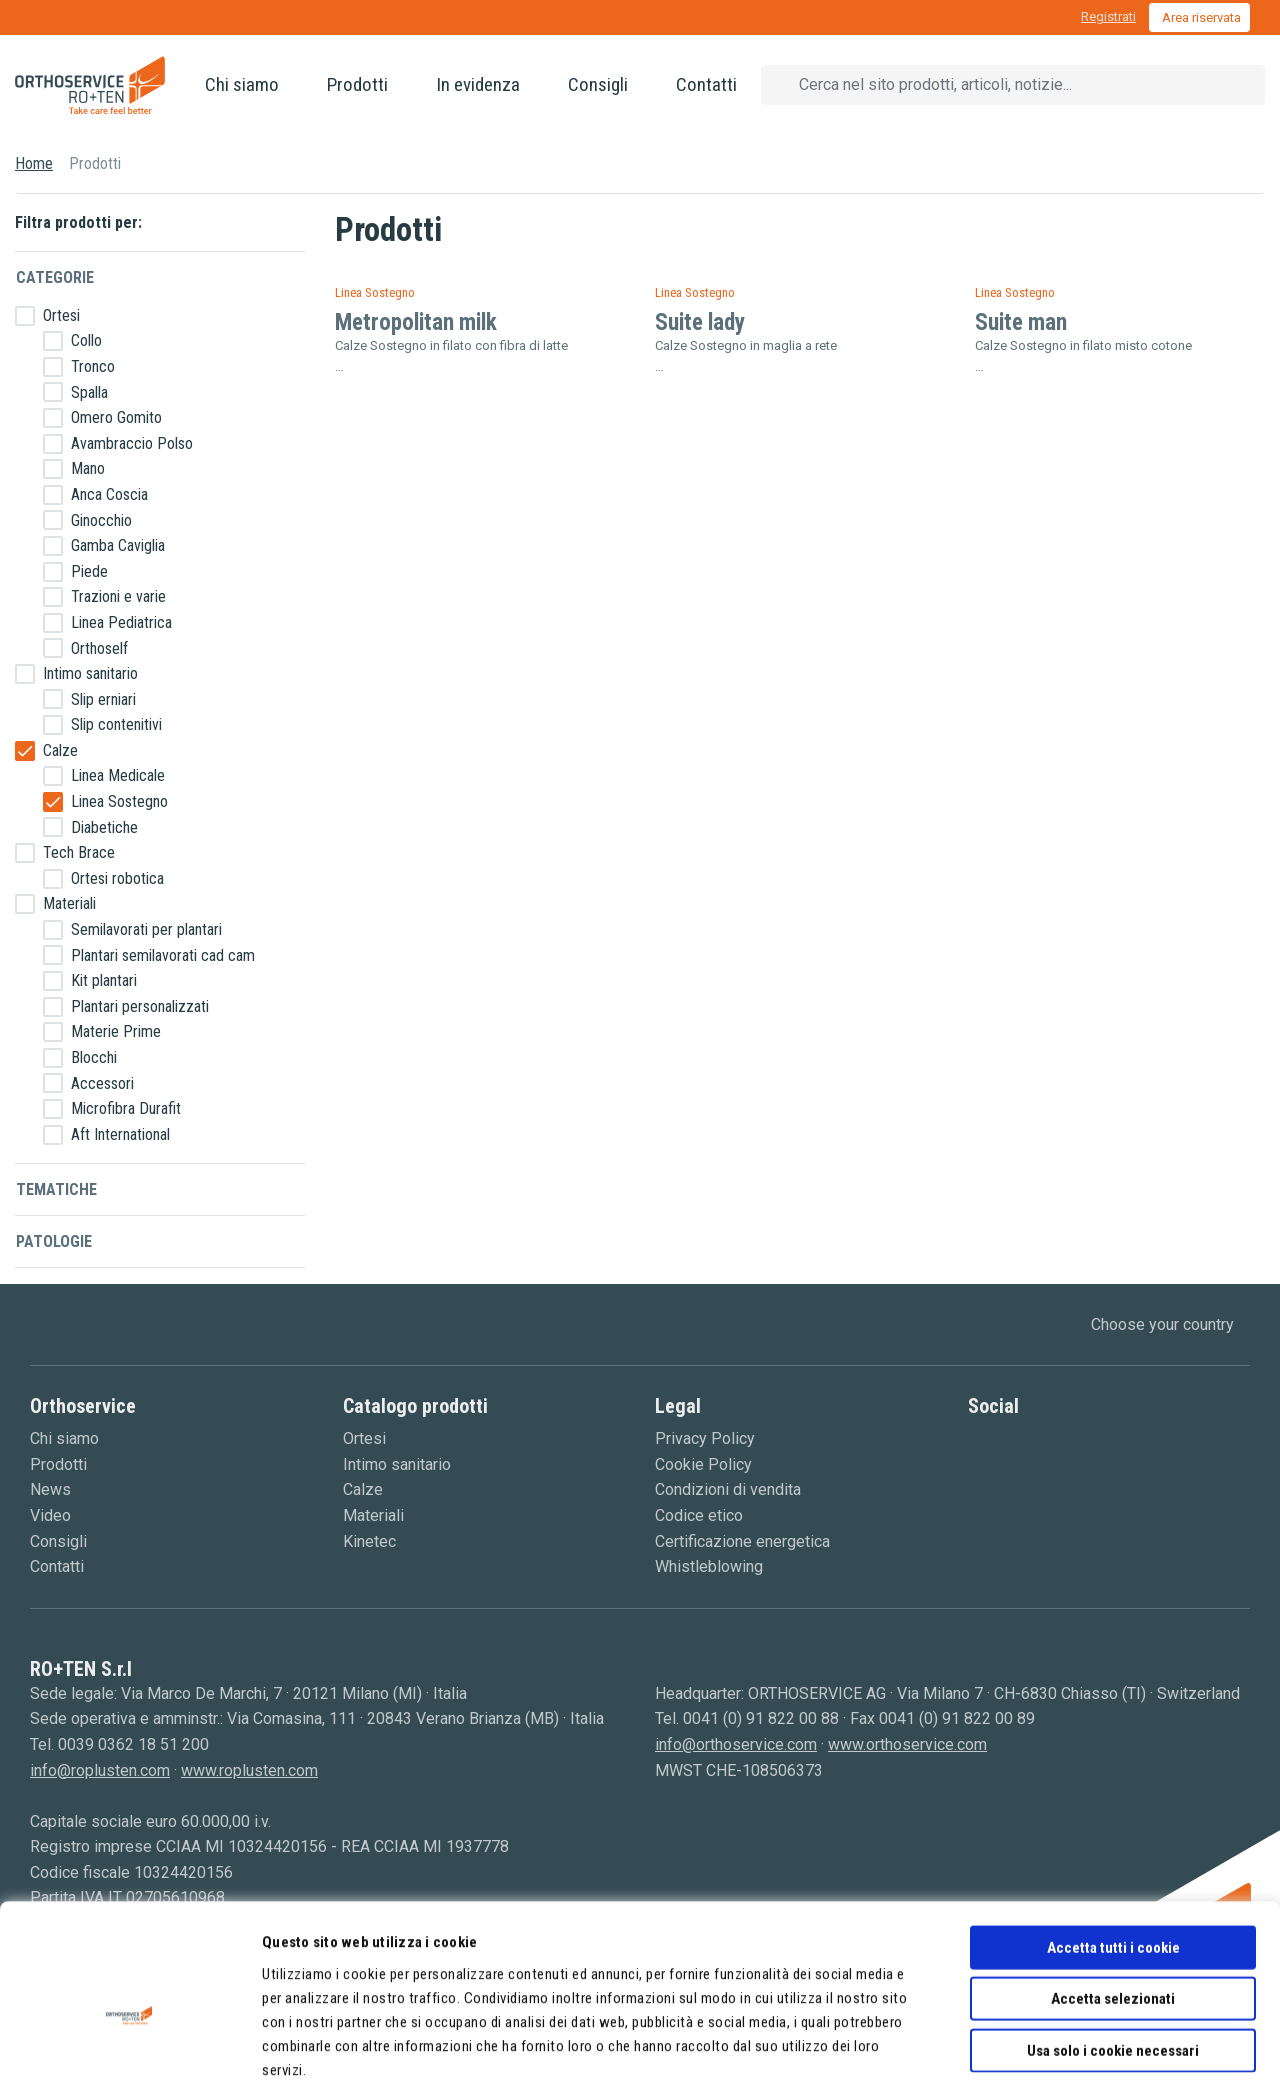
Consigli (598, 84)
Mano (88, 468)
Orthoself (99, 648)
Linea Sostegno (119, 801)
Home (34, 163)
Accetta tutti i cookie (1113, 1849)
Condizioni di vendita (728, 1489)
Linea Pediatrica (121, 622)
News (50, 1489)
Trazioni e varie (118, 596)
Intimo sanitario (90, 673)
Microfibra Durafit (126, 1108)
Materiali (69, 903)
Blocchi (94, 1057)
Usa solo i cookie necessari (1113, 1952)
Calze (60, 750)
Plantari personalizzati (140, 1006)
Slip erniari (103, 699)
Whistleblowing (709, 1566)
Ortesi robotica (117, 878)
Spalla (89, 392)
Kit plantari (104, 980)
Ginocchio (101, 520)
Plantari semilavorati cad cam (163, 955)
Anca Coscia (109, 494)
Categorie (55, 277)
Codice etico (699, 1515)
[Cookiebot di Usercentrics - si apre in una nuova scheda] (129, 2053)
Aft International (120, 1134)
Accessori (102, 1083)
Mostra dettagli (1031, 2053)
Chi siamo (242, 84)
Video (50, 1515)
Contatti (706, 84)
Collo (86, 340)
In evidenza (478, 84)
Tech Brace (79, 852)
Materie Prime (116, 1031)
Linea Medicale (118, 775)
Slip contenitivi (116, 724)
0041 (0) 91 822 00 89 (957, 1718)
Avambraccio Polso (132, 443)
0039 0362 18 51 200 (133, 1744)
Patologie (54, 1241)
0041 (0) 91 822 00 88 (761, 1718)
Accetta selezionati (1113, 1901)
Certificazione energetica (742, 1541)
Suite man (1021, 322)
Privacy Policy (705, 1438)
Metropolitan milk (416, 322)
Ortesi (61, 315)
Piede (89, 571)
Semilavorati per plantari (146, 929)
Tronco (93, 366)
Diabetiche (104, 827)
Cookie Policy (703, 1464)
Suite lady (700, 322)
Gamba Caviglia (118, 545)
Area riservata (1201, 17)
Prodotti (357, 84)
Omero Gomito (116, 417)
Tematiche (56, 1189)
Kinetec (369, 1541)
